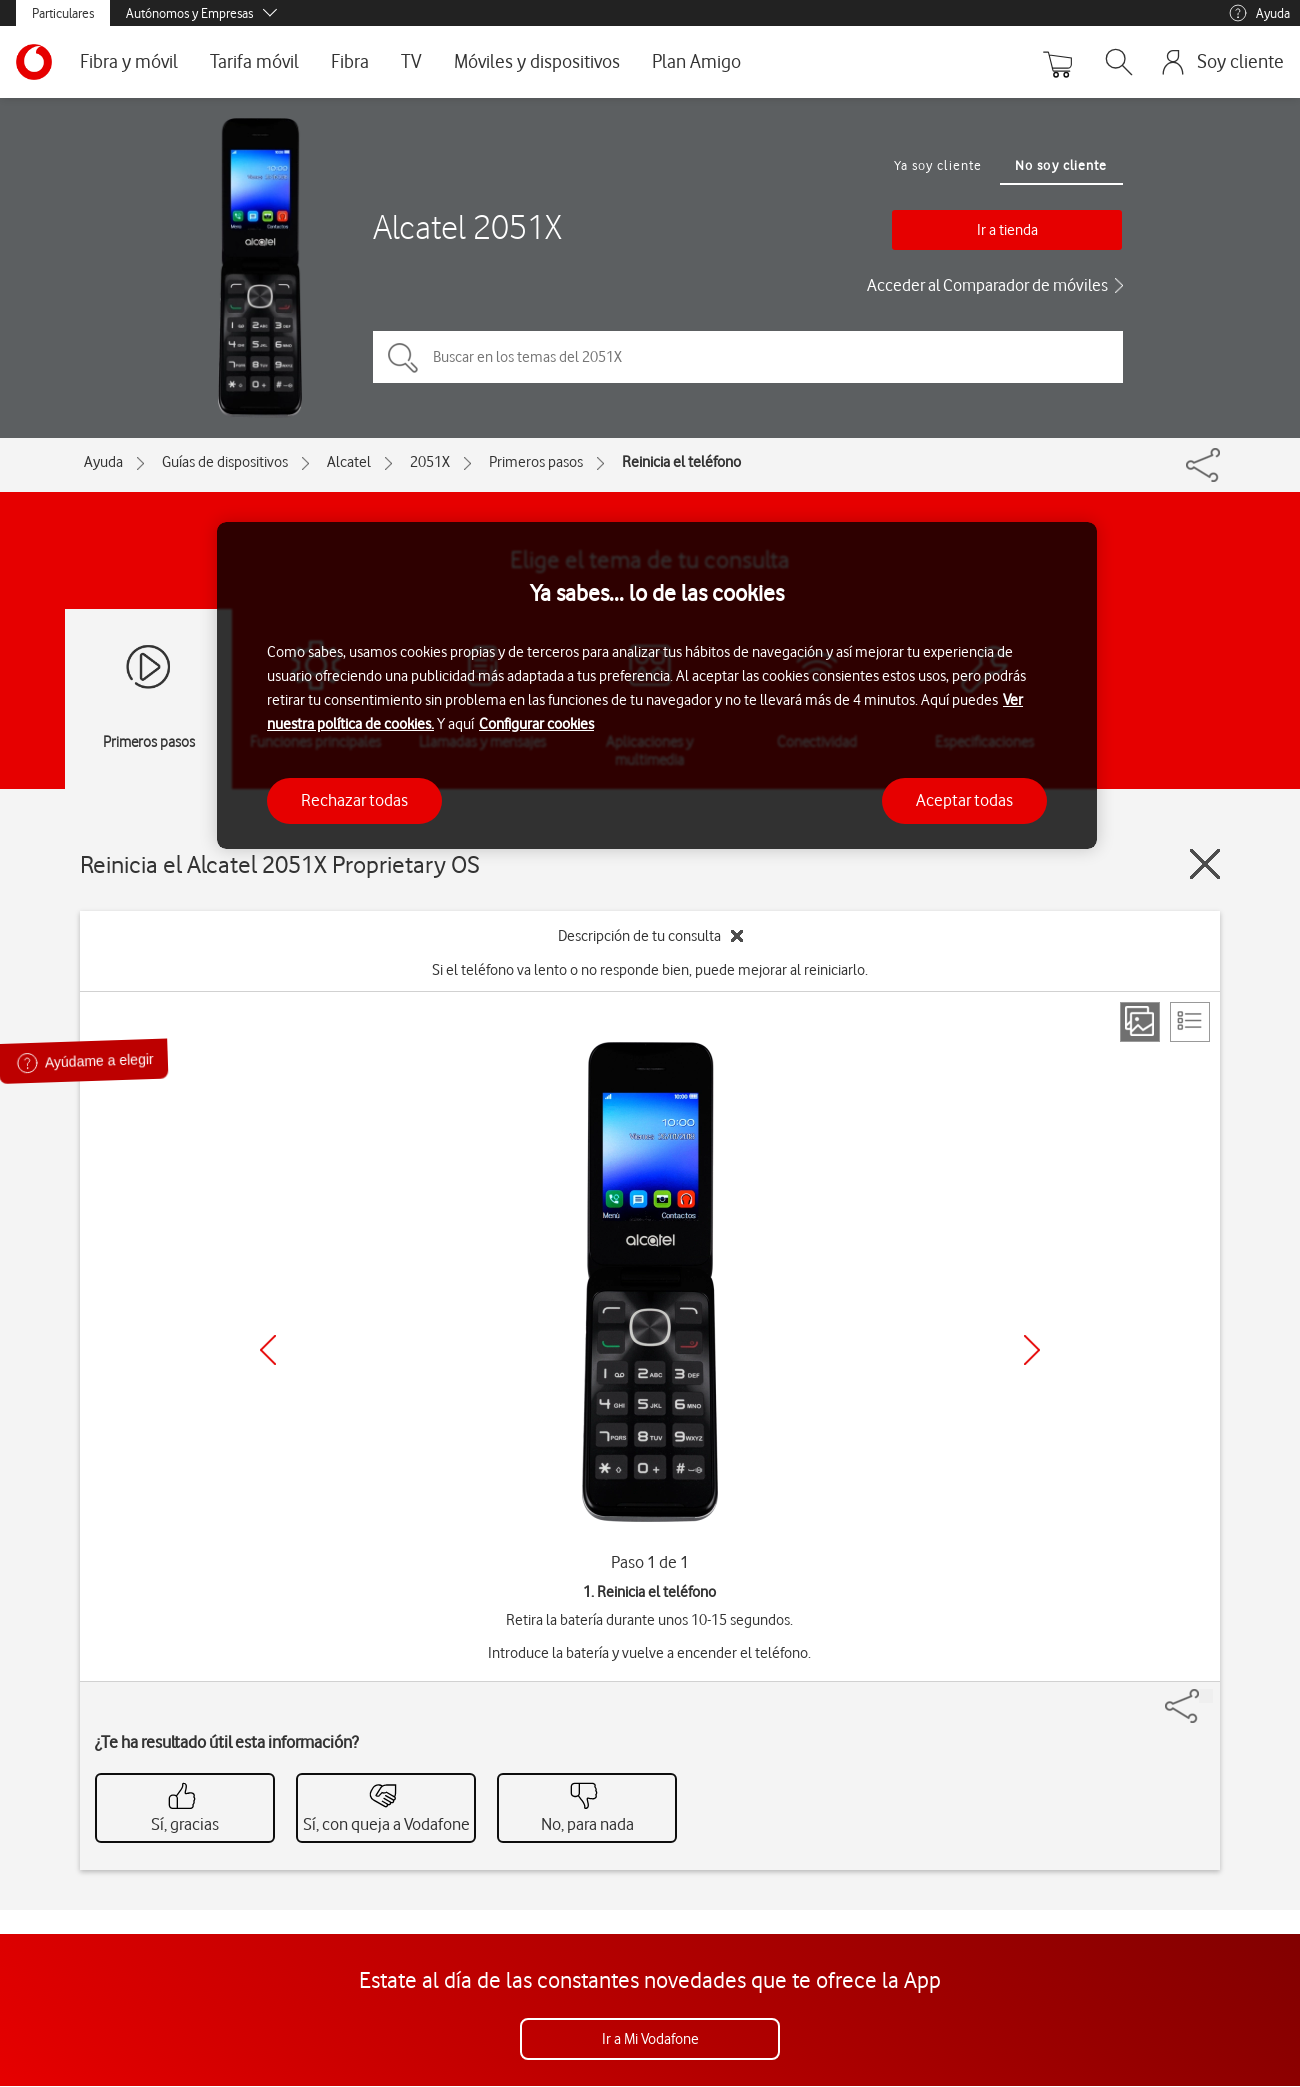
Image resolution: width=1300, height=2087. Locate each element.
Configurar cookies (536, 724)
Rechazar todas (354, 800)
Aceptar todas (964, 800)
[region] (657, 685)
